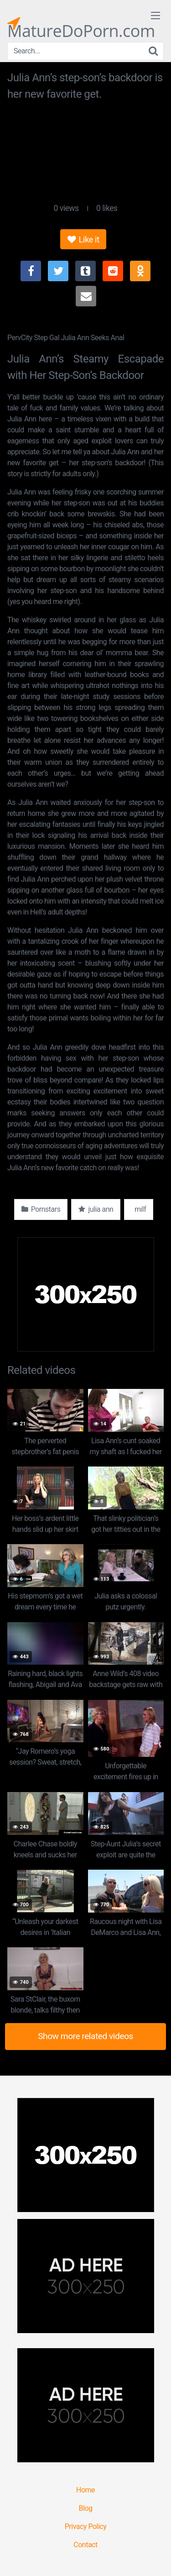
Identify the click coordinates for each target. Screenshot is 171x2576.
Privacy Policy (86, 2526)
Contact (85, 2544)
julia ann (95, 1209)
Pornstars (41, 1209)
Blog (86, 2508)
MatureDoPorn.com (81, 23)
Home (85, 2490)
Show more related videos (85, 2036)
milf (139, 1209)
